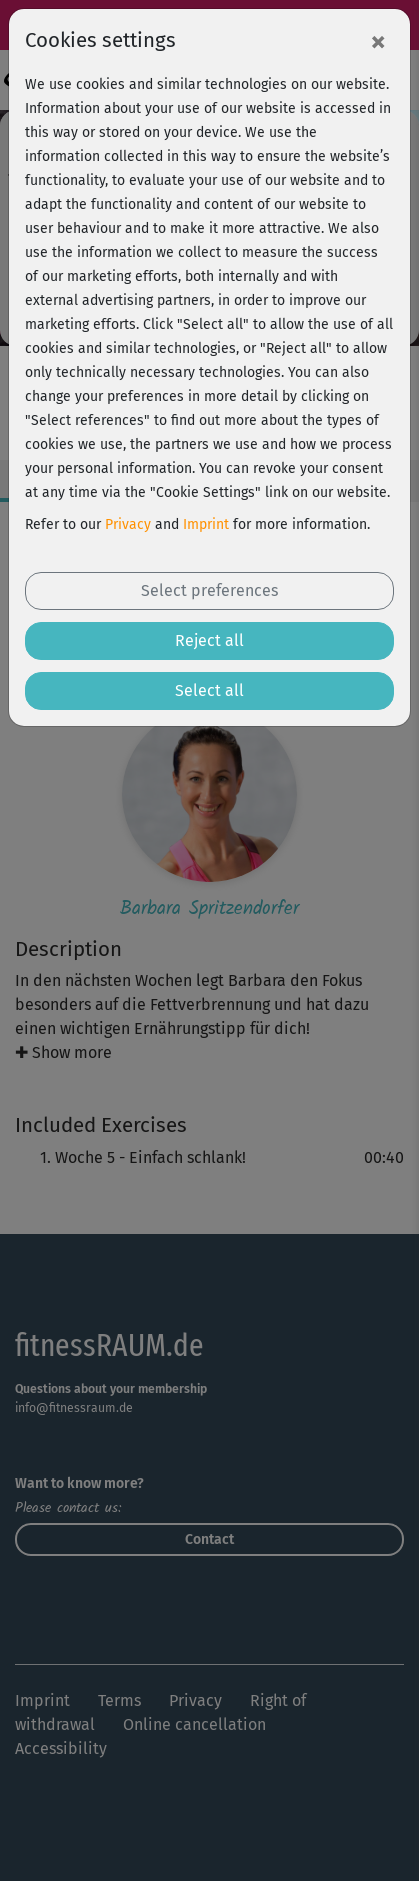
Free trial (209, 1844)
